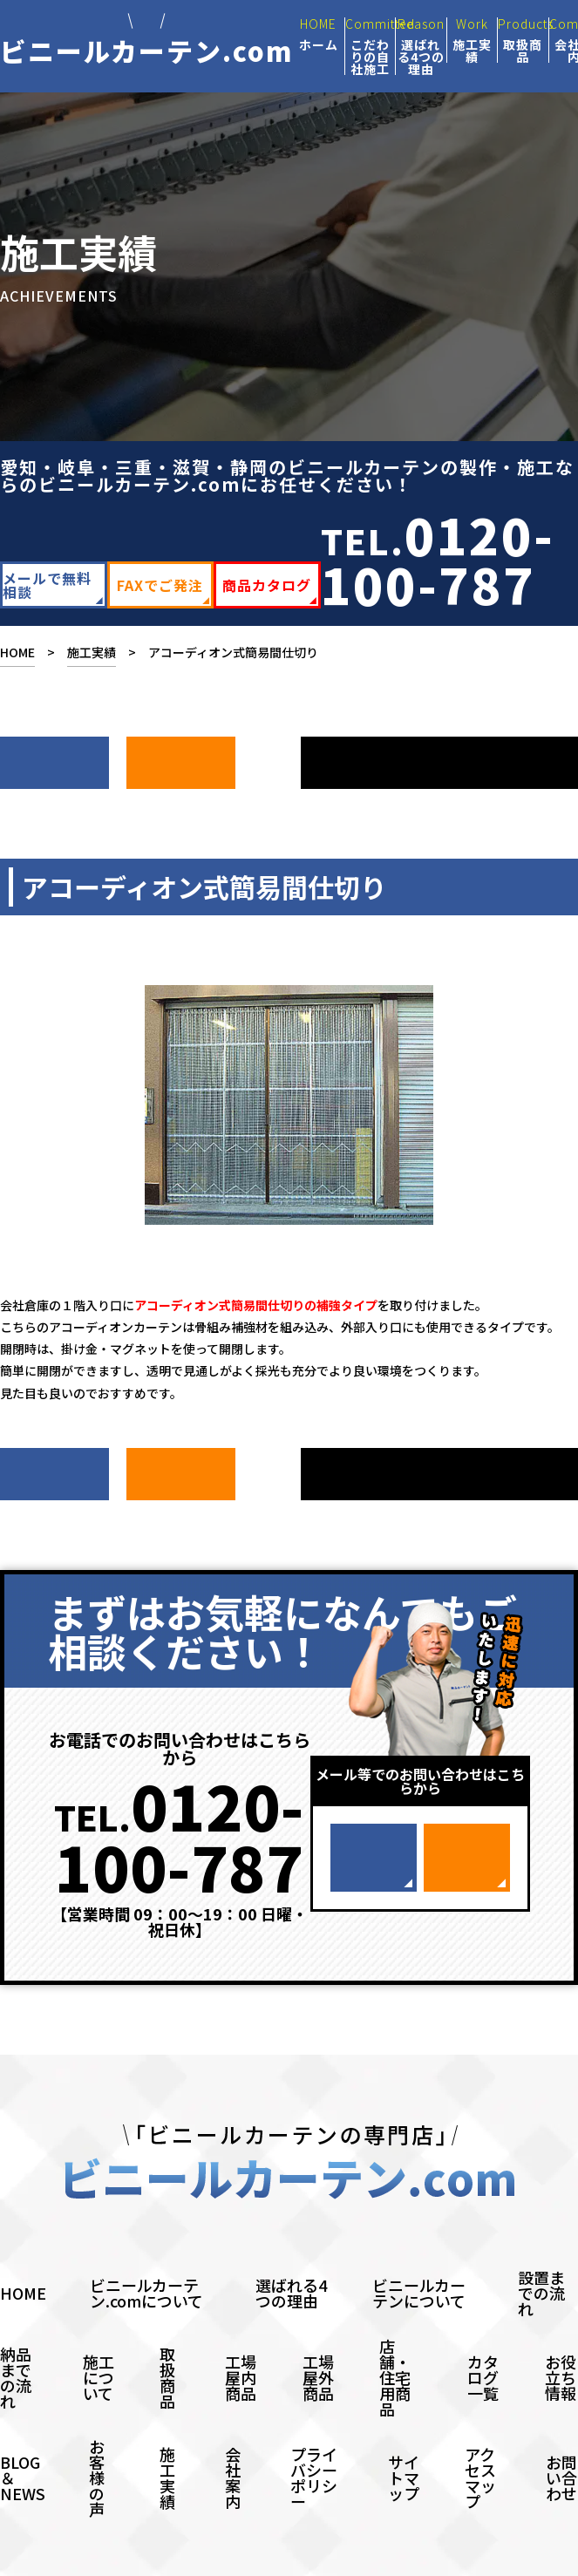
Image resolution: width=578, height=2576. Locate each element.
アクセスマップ (480, 2442)
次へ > (54, 754)
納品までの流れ (15, 2342)
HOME (17, 652)
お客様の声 (97, 2442)
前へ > (181, 754)
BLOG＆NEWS (22, 2442)
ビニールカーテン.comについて (146, 2258)
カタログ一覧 (483, 2342)
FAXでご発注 (160, 584)
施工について (98, 2342)
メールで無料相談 (47, 585)
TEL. (437, 558)
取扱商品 (167, 2342)
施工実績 (91, 652)
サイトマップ (403, 2442)
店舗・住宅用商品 (395, 2342)
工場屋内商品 (240, 2342)
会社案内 (233, 2442)
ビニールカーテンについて (419, 2258)
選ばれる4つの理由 (291, 2258)
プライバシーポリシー (313, 2442)
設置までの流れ (541, 2257)
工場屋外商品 (318, 2342)
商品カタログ (266, 584)
